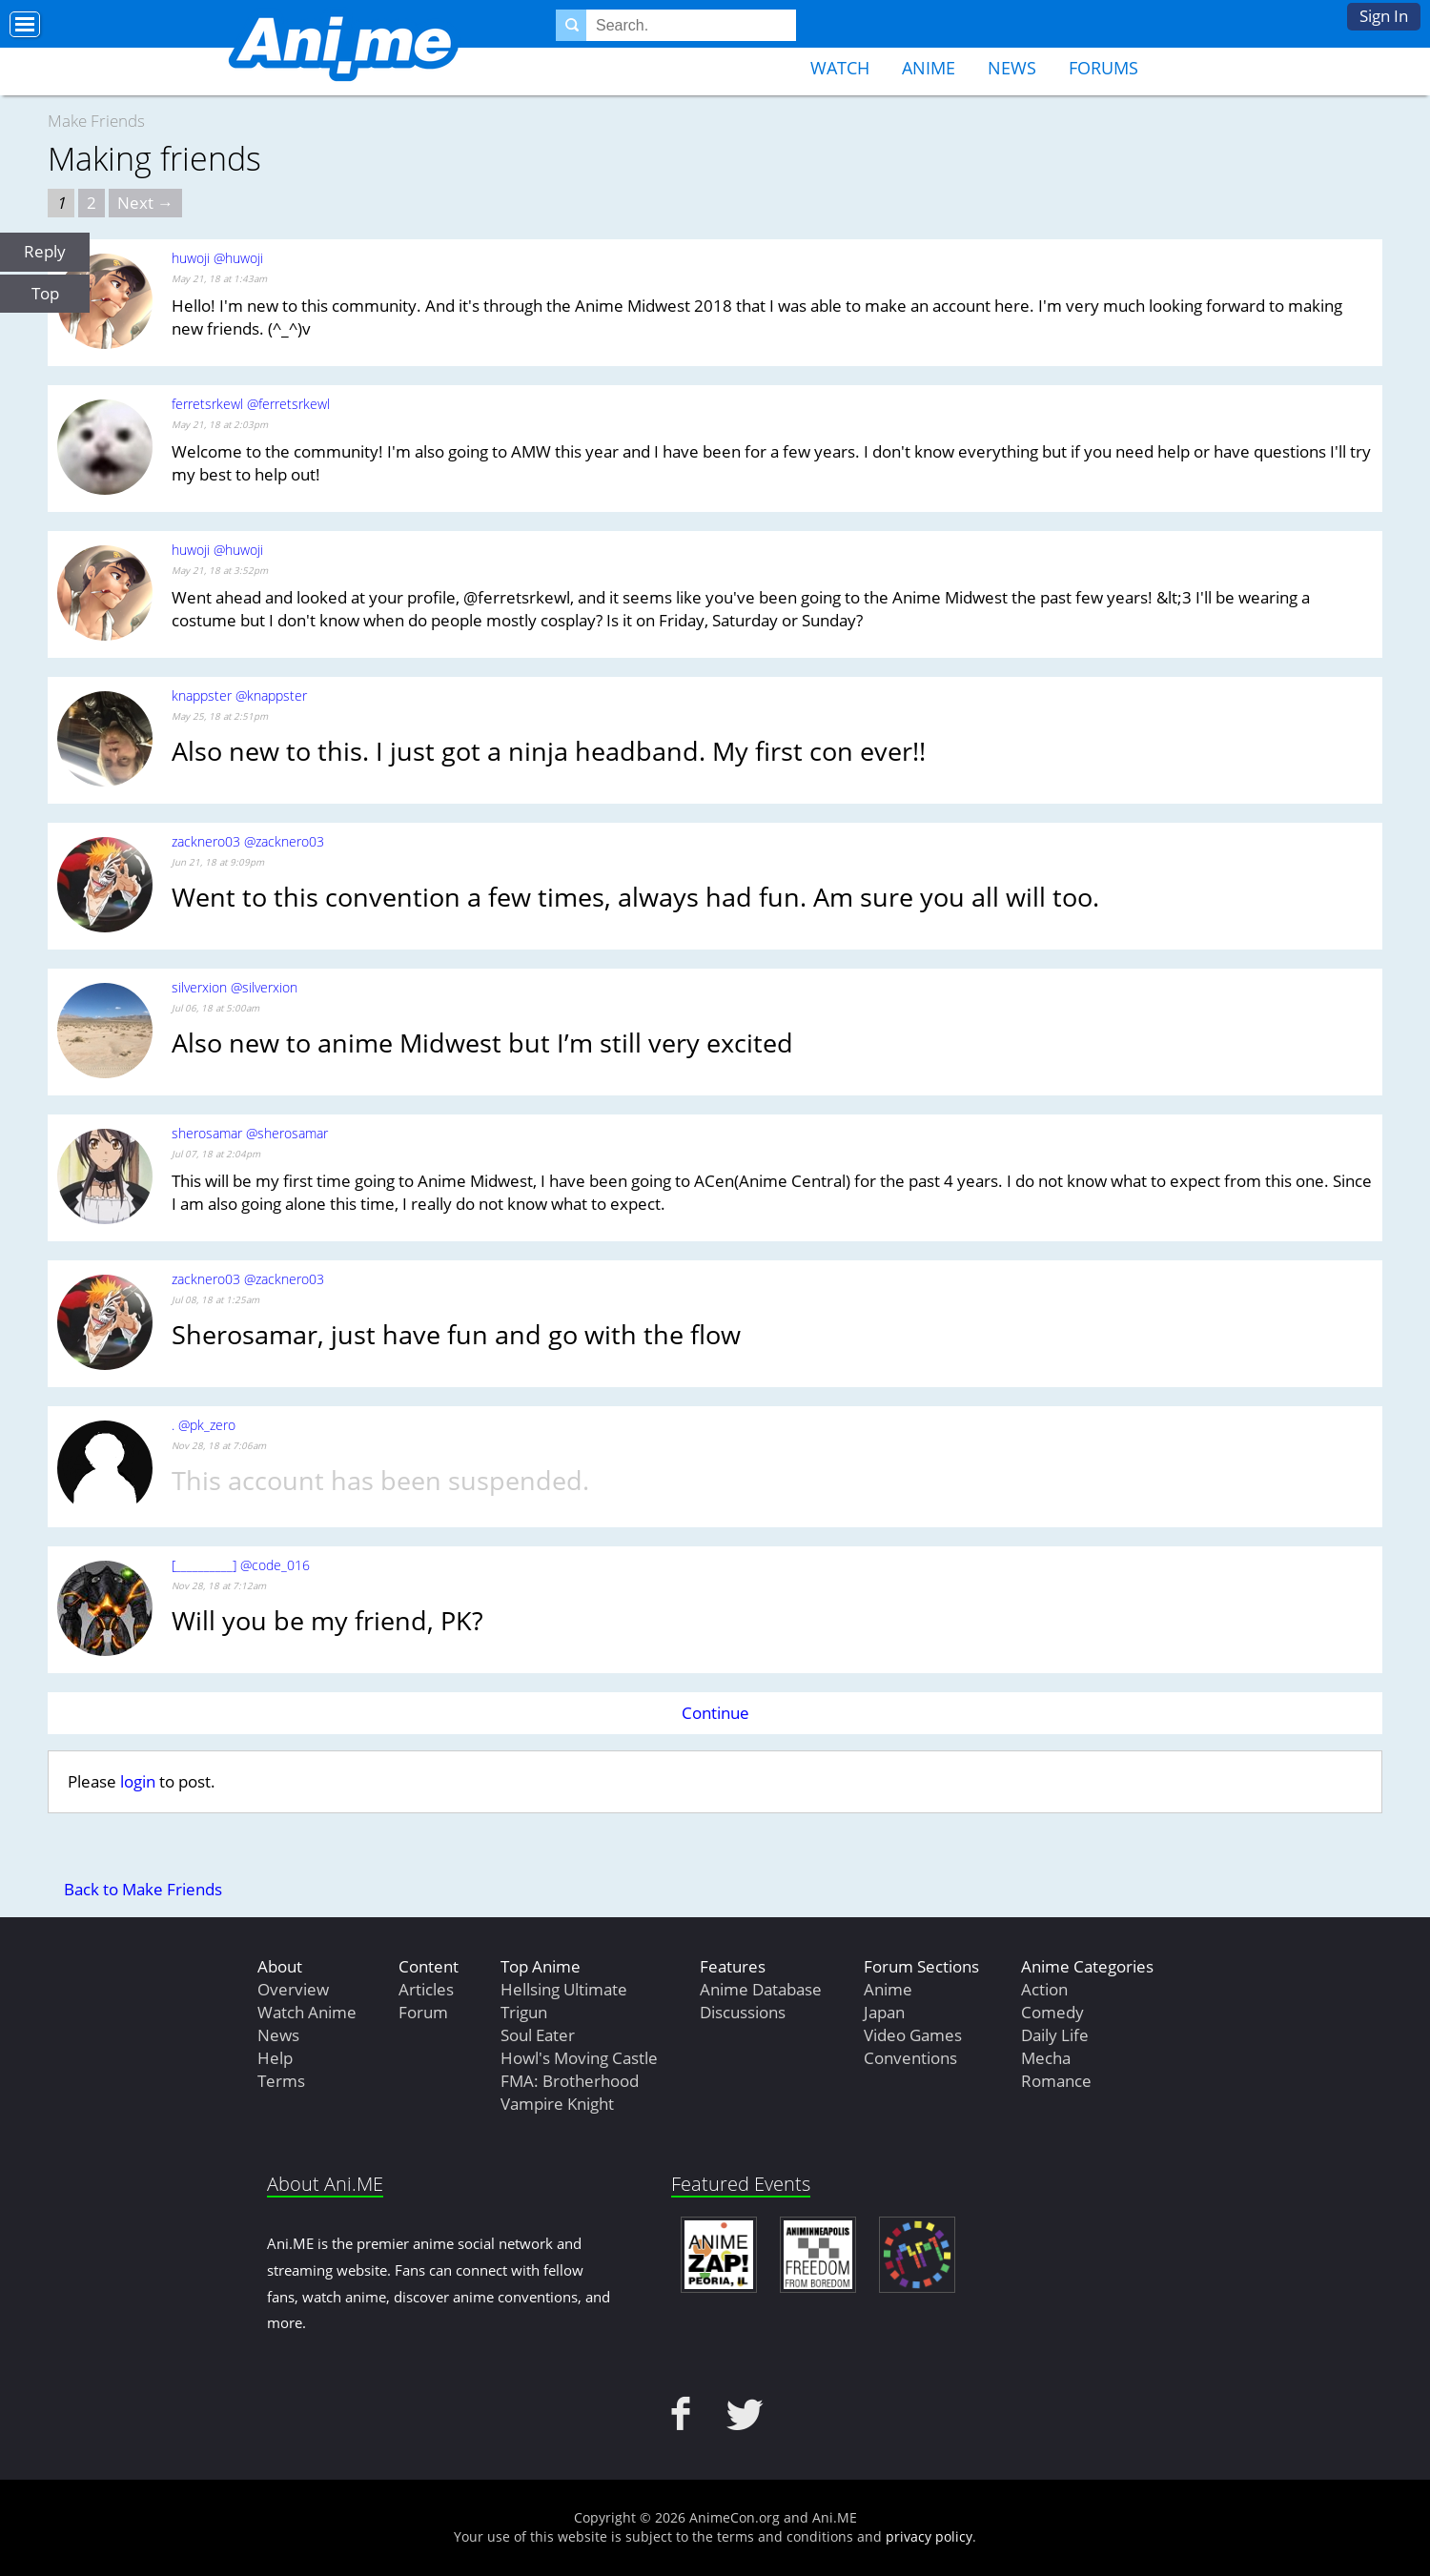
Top (45, 293)
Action (1044, 1989)
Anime (928, 67)
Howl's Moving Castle (579, 2058)
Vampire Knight (557, 2104)
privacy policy (929, 2536)
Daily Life (1055, 2035)
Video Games (913, 2035)
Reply (45, 251)
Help (275, 2058)
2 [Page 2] (91, 203)
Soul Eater (537, 2035)
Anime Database (761, 1989)
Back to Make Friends (143, 1889)
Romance (1056, 2081)
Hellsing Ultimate (563, 1989)
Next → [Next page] (145, 203)
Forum (423, 2012)
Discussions (743, 2012)
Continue (715, 1713)
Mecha (1046, 2058)
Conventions (910, 2058)
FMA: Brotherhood (569, 2081)
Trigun (523, 2012)
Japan (884, 2012)
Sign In (1383, 16)
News (1012, 67)
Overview (293, 1989)
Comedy (1052, 2012)
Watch (839, 67)
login (137, 1781)
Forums (1103, 67)
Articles (426, 1989)
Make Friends (96, 121)
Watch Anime (307, 2012)
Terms (281, 2081)
